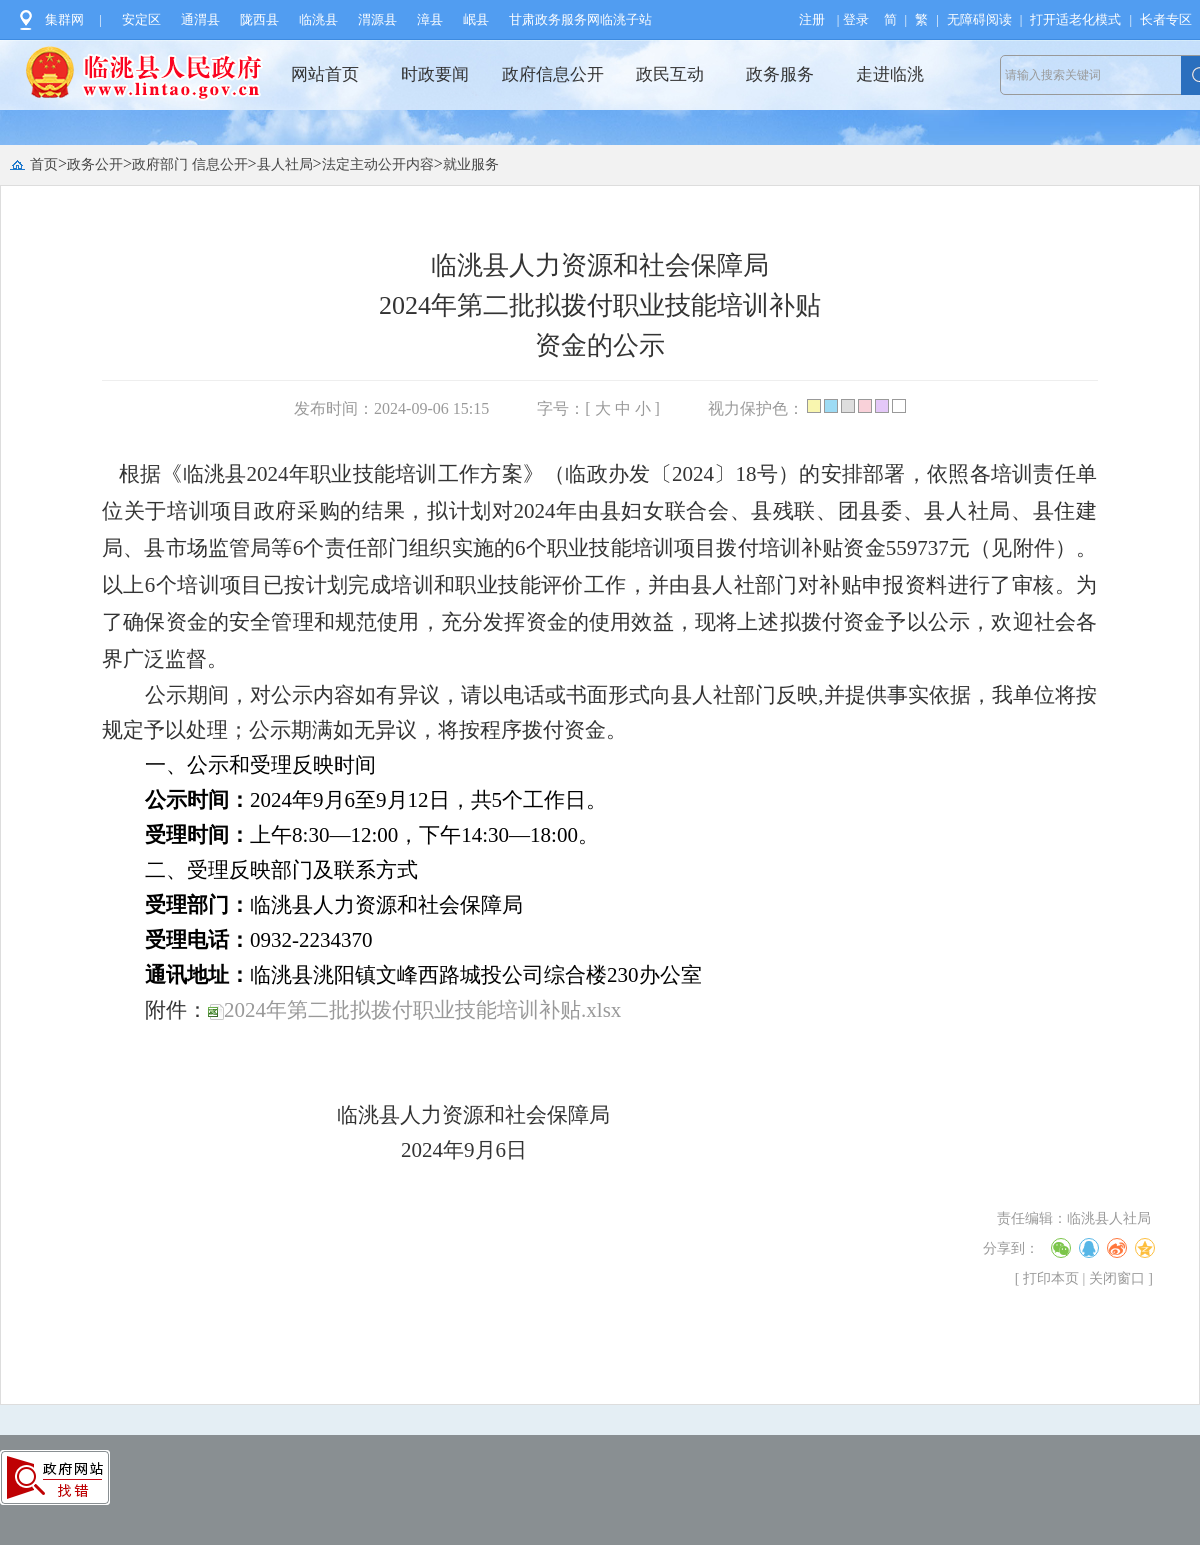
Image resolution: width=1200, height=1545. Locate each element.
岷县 (476, 19)
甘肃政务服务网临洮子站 (580, 19)
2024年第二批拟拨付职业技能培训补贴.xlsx (414, 1010)
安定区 (141, 19)
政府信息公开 (553, 74)
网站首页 (325, 74)
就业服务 (471, 164)
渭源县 (377, 19)
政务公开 (95, 164)
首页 (44, 164)
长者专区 (1166, 19)
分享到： (1011, 1248)
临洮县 (318, 19)
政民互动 (670, 74)
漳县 (430, 19)
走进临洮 (890, 74)
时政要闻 (435, 74)
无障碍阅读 (979, 19)
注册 (812, 19)
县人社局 (285, 164)
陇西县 (259, 19)
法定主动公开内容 (378, 164)
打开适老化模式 (1075, 19)
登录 (856, 19)
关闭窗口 (1117, 1278)
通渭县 (200, 19)
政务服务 (780, 74)
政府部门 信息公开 (190, 164)
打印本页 (1051, 1278)
